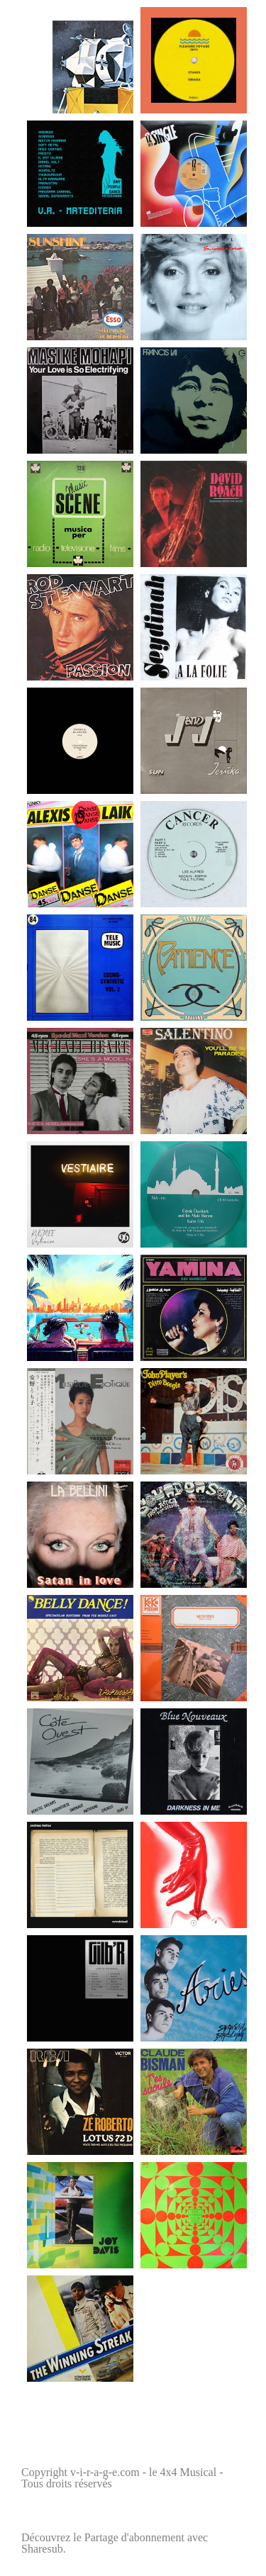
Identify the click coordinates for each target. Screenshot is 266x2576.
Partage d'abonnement (134, 2537)
